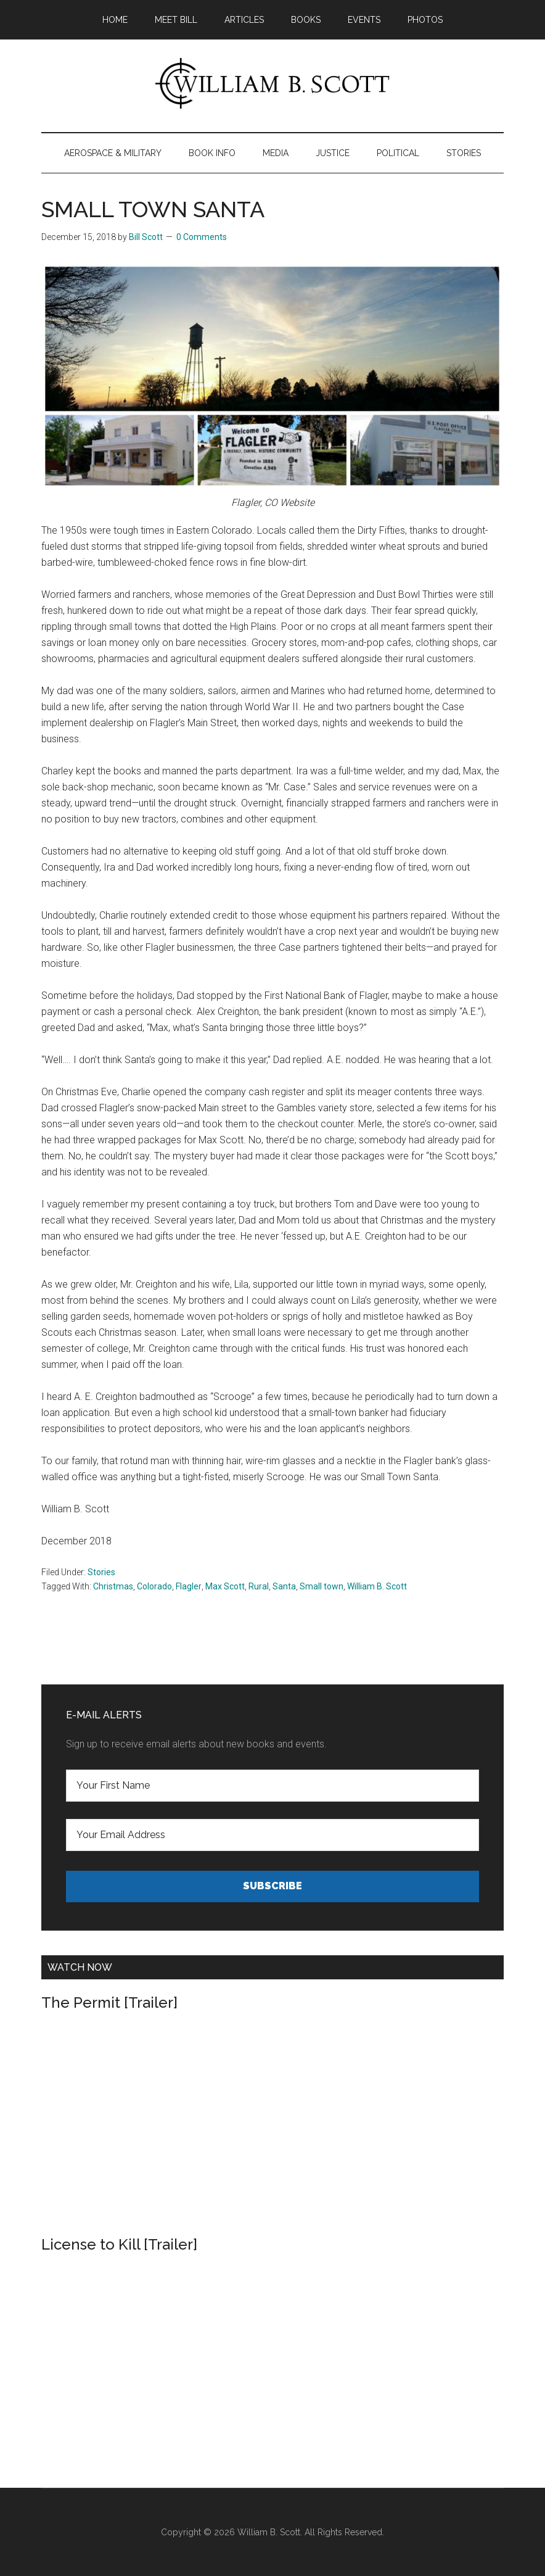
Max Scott (225, 1586)
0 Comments (201, 237)
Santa (284, 1586)
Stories (101, 1572)
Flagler (189, 1586)
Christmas (113, 1586)
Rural (258, 1586)
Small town (321, 1586)
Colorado (154, 1586)
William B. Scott (377, 1586)
